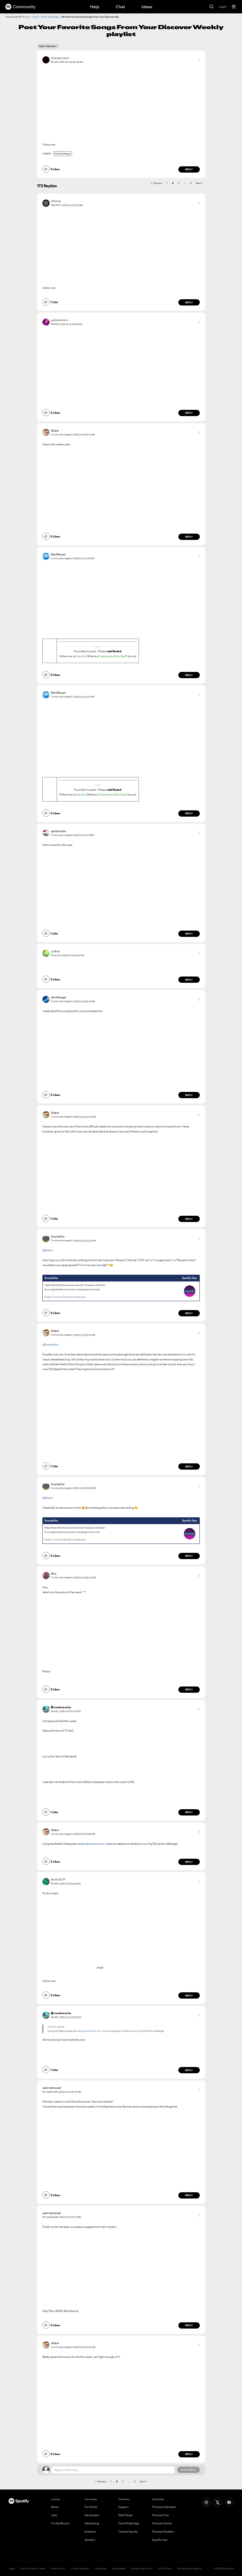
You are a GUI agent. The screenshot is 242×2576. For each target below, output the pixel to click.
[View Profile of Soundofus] (58, 1236)
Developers (92, 2515)
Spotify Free (159, 2540)
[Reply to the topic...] (113, 2469)
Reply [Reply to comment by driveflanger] (189, 1095)
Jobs (54, 2515)
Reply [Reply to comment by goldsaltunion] (189, 413)
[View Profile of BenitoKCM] (58, 1879)
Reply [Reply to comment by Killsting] (189, 302)
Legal (11, 2568)
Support (123, 2507)
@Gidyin (47, 1250)
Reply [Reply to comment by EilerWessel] (189, 675)
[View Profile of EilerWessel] (58, 554)
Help (94, 7)
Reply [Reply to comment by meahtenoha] (189, 1812)
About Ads (101, 2568)
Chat (120, 7)
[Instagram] (206, 2502)
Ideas (146, 7)
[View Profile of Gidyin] (55, 431)
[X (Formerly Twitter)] (217, 2502)
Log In (222, 7)
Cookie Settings (80, 2568)
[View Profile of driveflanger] (58, 997)
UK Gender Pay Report (189, 2568)
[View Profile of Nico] (54, 1574)
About (55, 2507)
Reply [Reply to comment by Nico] (189, 1689)
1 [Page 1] (167, 183)
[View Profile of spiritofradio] (58, 831)
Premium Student (163, 2531)
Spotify (81, 656)
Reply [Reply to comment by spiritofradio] (189, 933)
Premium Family (162, 2523)
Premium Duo (160, 2515)
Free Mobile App (128, 2523)
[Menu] (234, 6)
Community (20, 7)
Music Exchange (49, 17)
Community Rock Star (112, 656)
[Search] (211, 6)
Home (25, 17)
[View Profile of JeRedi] (55, 951)
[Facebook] (229, 2502)
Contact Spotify (128, 2531)
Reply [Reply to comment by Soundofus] (189, 1313)
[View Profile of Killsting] (56, 201)
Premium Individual (163, 2507)
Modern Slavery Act (141, 2568)
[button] (199, 60)
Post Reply (188, 2470)
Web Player (125, 2515)
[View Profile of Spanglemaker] (60, 58)
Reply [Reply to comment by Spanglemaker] (189, 169)
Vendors (90, 2540)
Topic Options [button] (47, 46)
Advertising (92, 2523)
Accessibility (119, 2568)
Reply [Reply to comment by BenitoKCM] (189, 1995)
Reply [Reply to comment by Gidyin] (189, 536)
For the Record (60, 2523)
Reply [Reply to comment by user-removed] (189, 2195)
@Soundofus (50, 1345)
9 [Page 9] (191, 183)
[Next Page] (199, 183)
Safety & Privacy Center (32, 2568)
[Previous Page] (157, 183)
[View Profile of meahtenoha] (62, 1707)
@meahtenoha (95, 1844)
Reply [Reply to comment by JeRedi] (189, 980)
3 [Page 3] (178, 183)
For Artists (91, 2507)
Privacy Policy (58, 2568)
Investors (90, 2531)
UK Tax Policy (165, 2568)
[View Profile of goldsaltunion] (59, 320)
